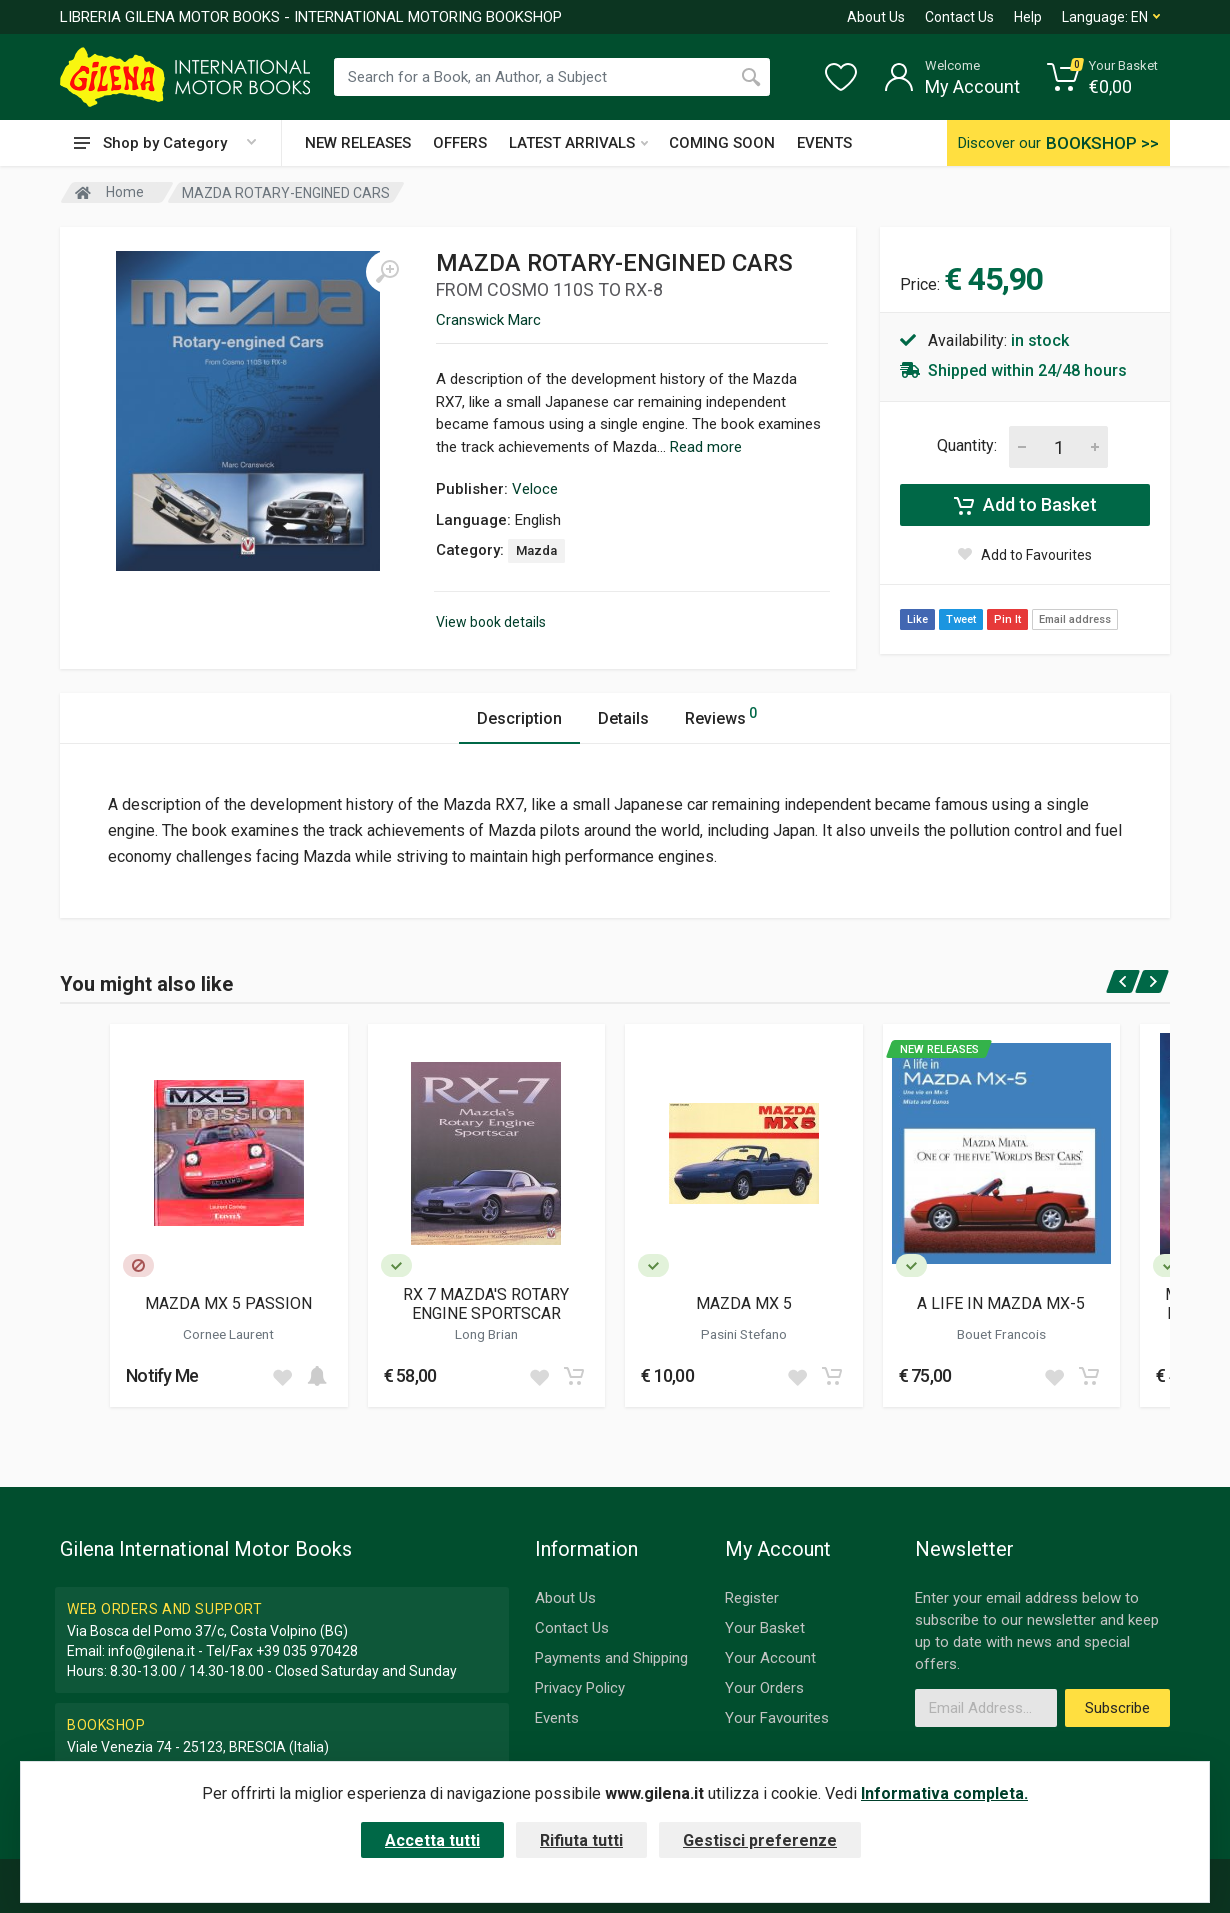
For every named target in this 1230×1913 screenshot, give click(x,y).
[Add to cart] (317, 1376)
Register (752, 1598)
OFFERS (460, 143)
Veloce (535, 489)
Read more (706, 447)
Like (917, 619)
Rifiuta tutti (581, 1840)
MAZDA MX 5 (744, 1303)
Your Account (770, 1658)
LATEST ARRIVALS (578, 143)
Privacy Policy (580, 1688)
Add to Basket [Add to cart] (1025, 505)
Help (1028, 17)
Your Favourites (777, 1718)
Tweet (961, 619)
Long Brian (486, 1334)
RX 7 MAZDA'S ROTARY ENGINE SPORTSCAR (486, 1304)
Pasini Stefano (744, 1334)
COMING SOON (722, 143)
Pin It (1007, 619)
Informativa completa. (944, 1793)
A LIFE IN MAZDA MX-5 (1001, 1303)
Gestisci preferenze (760, 1840)
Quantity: (967, 445)
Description (519, 718)
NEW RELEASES (358, 143)
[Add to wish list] (282, 1376)
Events (557, 1718)
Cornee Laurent (228, 1334)
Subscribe (1117, 1708)
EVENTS (824, 143)
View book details (491, 622)
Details (623, 718)
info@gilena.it (151, 1651)
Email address (1075, 619)
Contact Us (959, 17)
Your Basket (765, 1628)
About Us (876, 17)
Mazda (536, 550)
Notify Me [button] (162, 1375)
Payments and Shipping (611, 1658)
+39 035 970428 (307, 1651)
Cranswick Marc (488, 320)
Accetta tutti (432, 1840)
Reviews (721, 715)
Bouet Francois (1001, 1334)
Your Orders (764, 1688)
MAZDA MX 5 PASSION (228, 1303)
